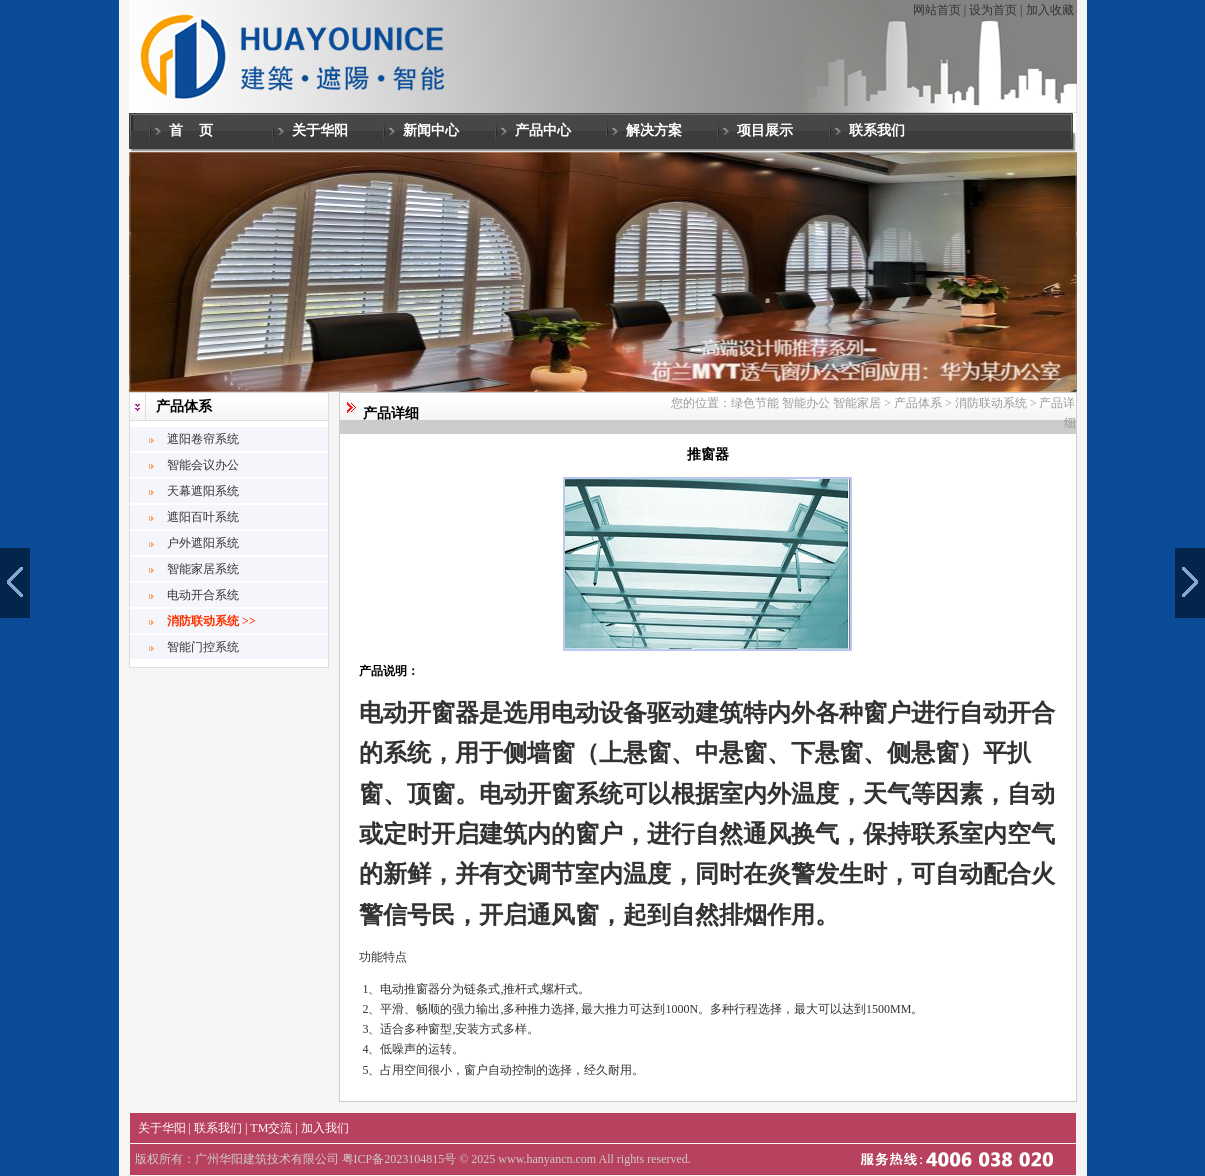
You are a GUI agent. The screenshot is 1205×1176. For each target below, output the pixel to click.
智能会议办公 (203, 465)
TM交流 (271, 1128)
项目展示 (765, 130)
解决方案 (654, 130)
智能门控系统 (203, 647)
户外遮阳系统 (203, 543)
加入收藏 (1050, 10)
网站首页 (937, 10)
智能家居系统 (203, 569)
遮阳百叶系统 (203, 517)
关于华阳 (320, 130)
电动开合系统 (203, 595)
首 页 (191, 130)
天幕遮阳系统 (203, 491)
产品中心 (543, 130)
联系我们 (877, 130)
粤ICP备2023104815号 (399, 1159)
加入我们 (325, 1128)
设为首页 (993, 10)
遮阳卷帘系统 (203, 439)
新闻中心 (431, 130)
